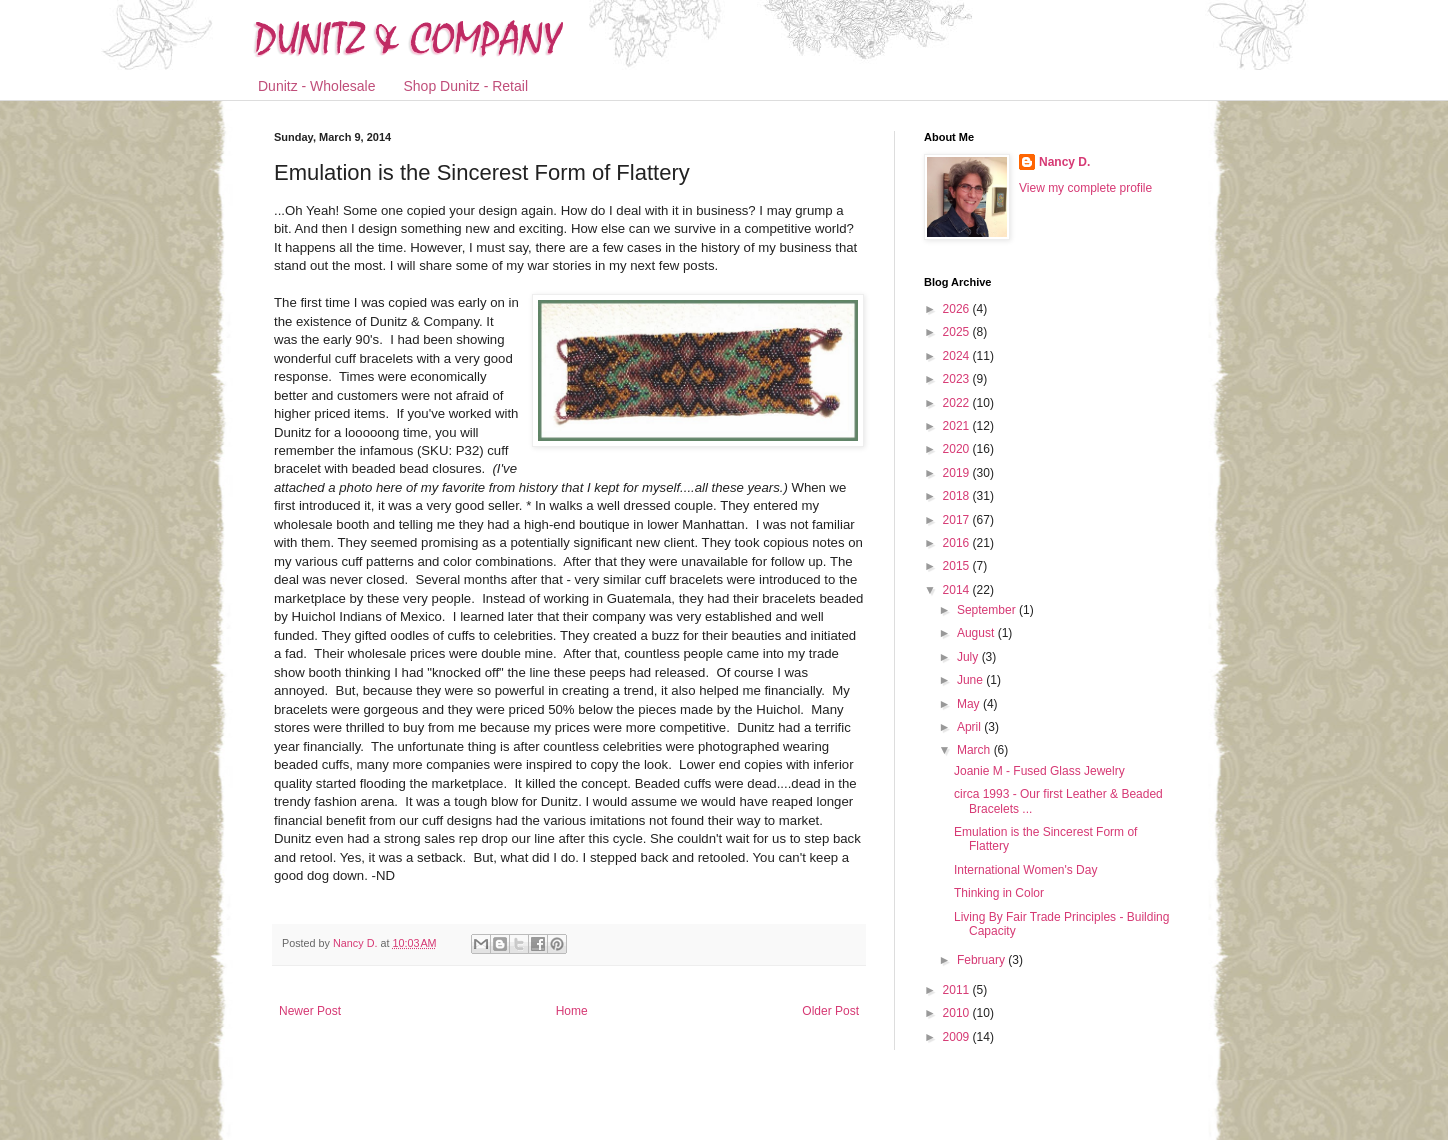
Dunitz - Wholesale (317, 86)
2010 (958, 1013)
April (970, 727)
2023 (958, 379)
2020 (958, 449)
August (977, 633)
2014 (958, 590)
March (975, 750)
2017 (958, 520)
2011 (958, 990)
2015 (958, 566)
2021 (958, 426)
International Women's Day (1025, 870)
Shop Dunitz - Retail (466, 86)
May (970, 704)
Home (572, 1011)
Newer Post (310, 1011)
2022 (958, 403)
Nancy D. (1064, 162)
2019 (958, 473)
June (971, 680)
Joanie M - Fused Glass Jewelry (1039, 771)
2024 (958, 356)
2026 (958, 309)
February (982, 960)
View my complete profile (1085, 188)
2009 (958, 1037)
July (969, 657)
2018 (958, 496)
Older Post (830, 1011)
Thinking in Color (999, 893)
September (988, 610)
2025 (958, 332)
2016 (958, 543)
